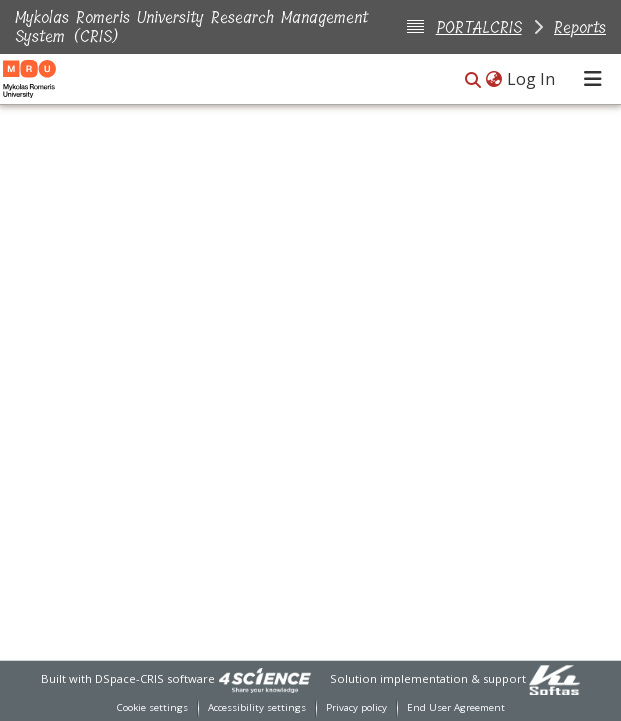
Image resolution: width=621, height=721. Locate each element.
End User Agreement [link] (456, 707)
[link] (265, 678)
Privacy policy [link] (356, 707)
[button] (473, 80)
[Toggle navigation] (593, 79)
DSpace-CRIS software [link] (155, 678)
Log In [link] (532, 79)
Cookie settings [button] (152, 707)
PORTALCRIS (479, 27)
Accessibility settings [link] (257, 707)
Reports (580, 27)
